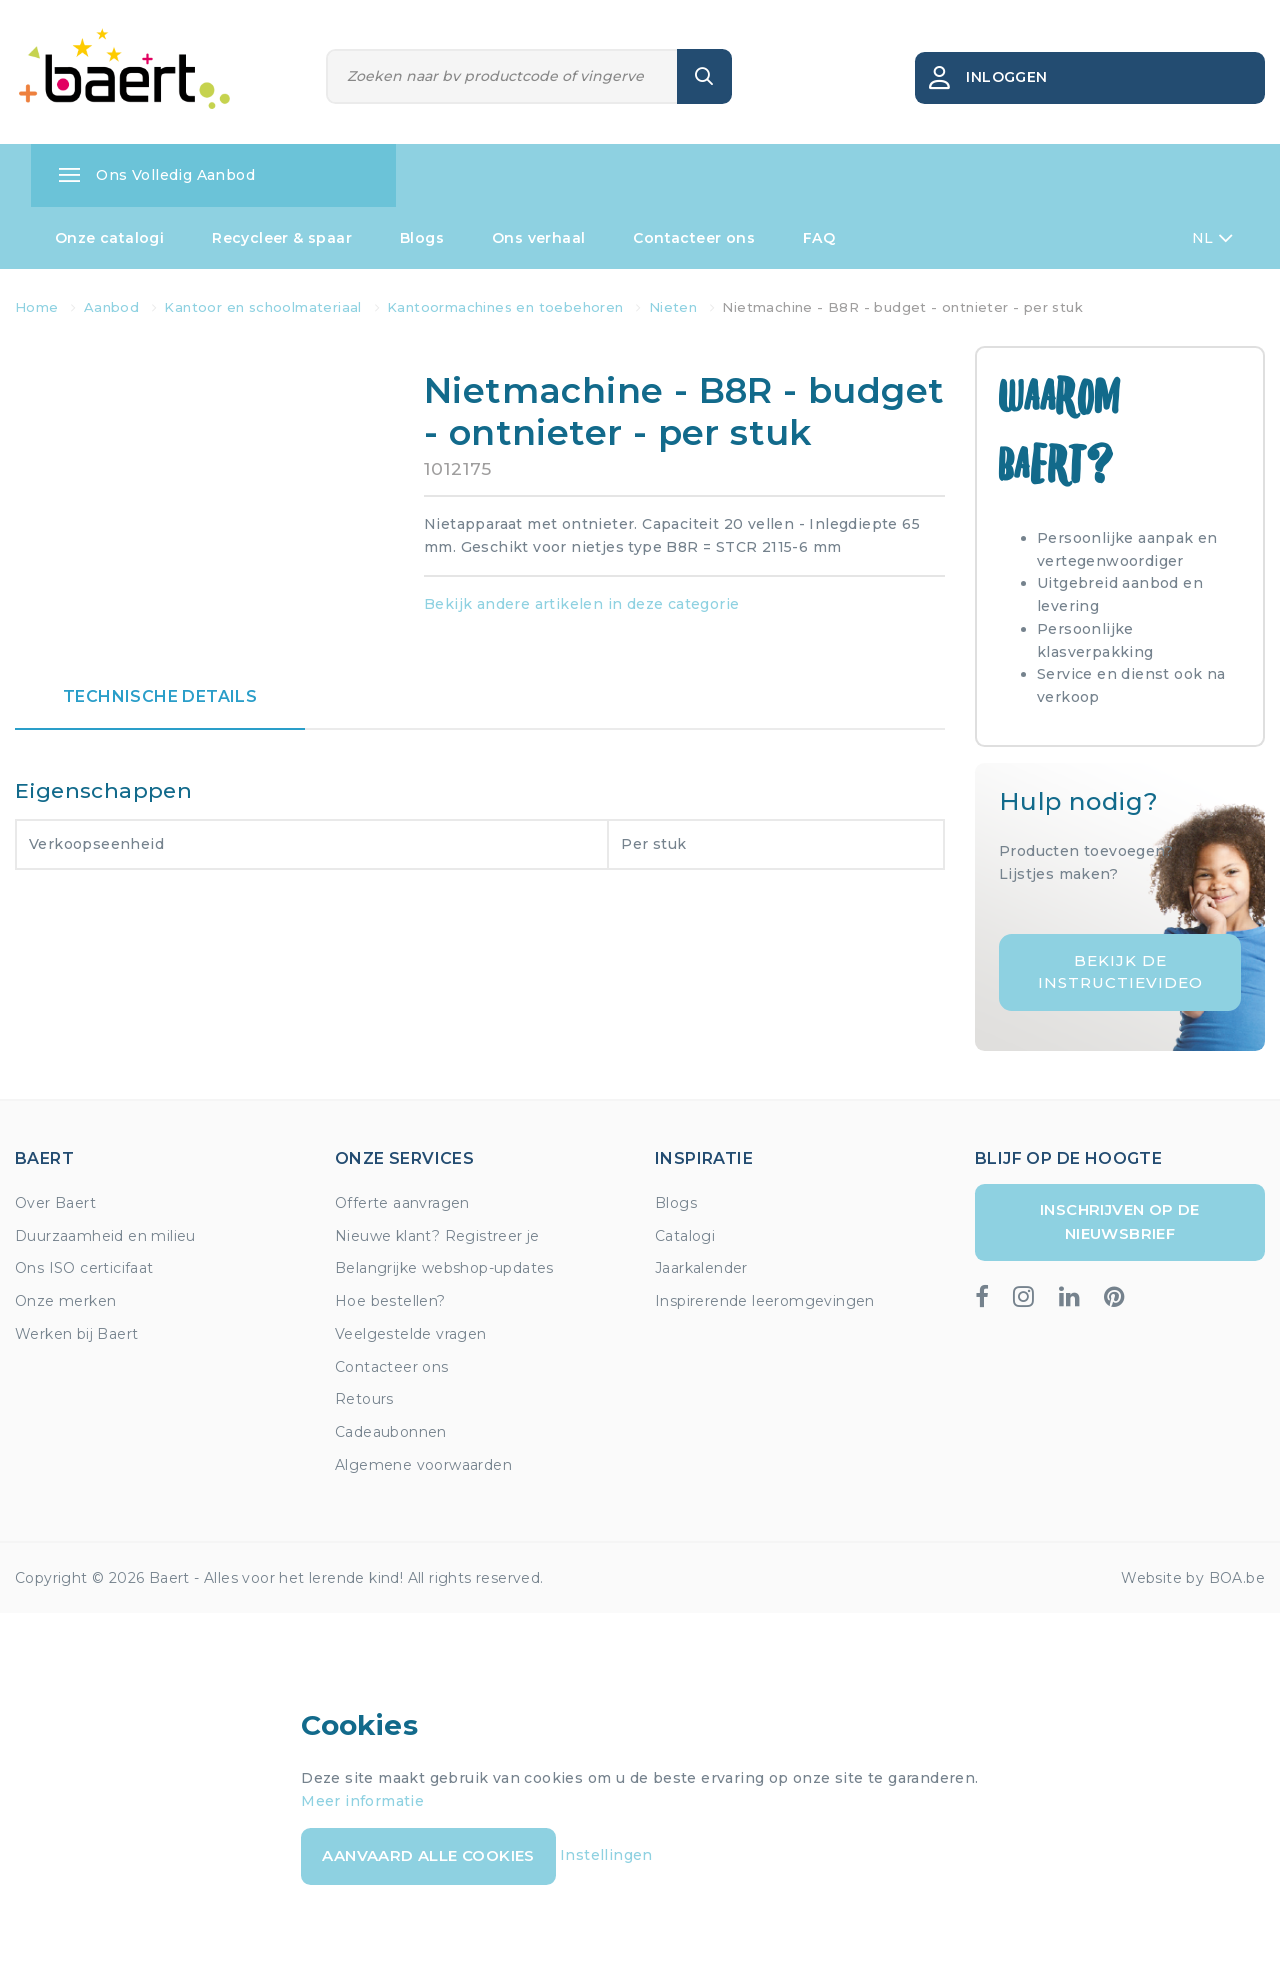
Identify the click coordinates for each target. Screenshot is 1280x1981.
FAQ (819, 238)
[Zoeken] (502, 76)
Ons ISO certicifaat (84, 1268)
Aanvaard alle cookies (428, 1855)
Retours (364, 1399)
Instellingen (606, 1855)
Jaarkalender (701, 1268)
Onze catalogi (109, 238)
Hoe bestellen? (390, 1301)
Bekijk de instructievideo (1120, 972)
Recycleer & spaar (282, 238)
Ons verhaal (538, 238)
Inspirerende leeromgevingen (765, 1301)
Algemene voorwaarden (423, 1465)
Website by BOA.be (1193, 1578)
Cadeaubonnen (391, 1432)
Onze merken (65, 1301)
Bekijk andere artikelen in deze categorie (581, 604)
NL (1212, 238)
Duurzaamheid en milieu (105, 1236)
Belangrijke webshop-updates (444, 1268)
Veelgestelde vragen (411, 1334)
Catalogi (685, 1236)
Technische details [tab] (160, 696)
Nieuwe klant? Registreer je (437, 1236)
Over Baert (55, 1203)
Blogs (422, 238)
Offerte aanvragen (402, 1203)
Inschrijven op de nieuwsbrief (1120, 1221)
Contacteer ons (694, 238)
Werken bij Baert (76, 1334)
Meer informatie (362, 1801)
